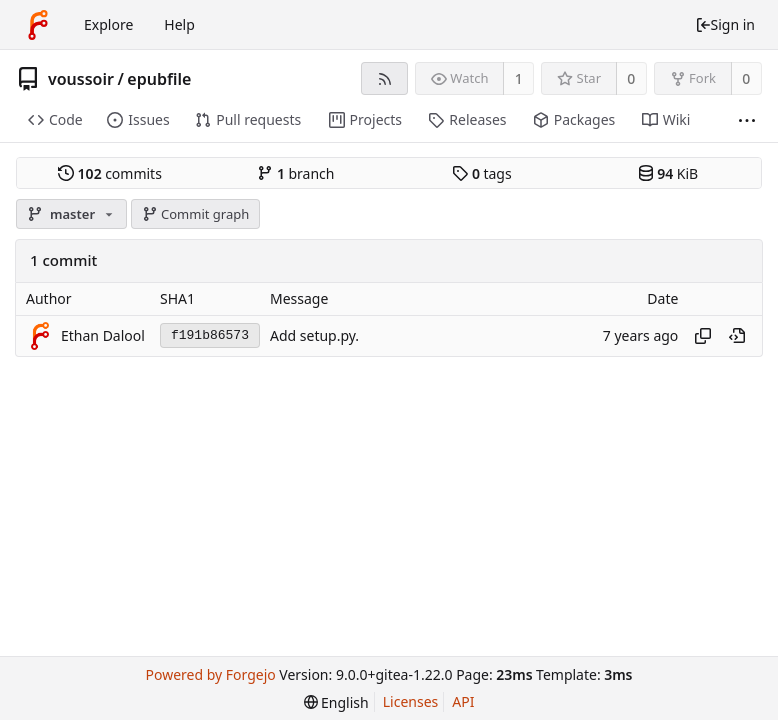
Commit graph (196, 214)
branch (295, 173)
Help (179, 24)
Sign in (725, 24)
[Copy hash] (703, 336)
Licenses (411, 701)
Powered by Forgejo (210, 674)
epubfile (159, 79)
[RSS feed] (384, 78)
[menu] (336, 702)
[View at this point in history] (737, 336)
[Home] (38, 25)
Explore (108, 24)
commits (110, 173)
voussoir (81, 79)
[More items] (747, 120)
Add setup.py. (314, 335)
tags (481, 173)
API (463, 701)
